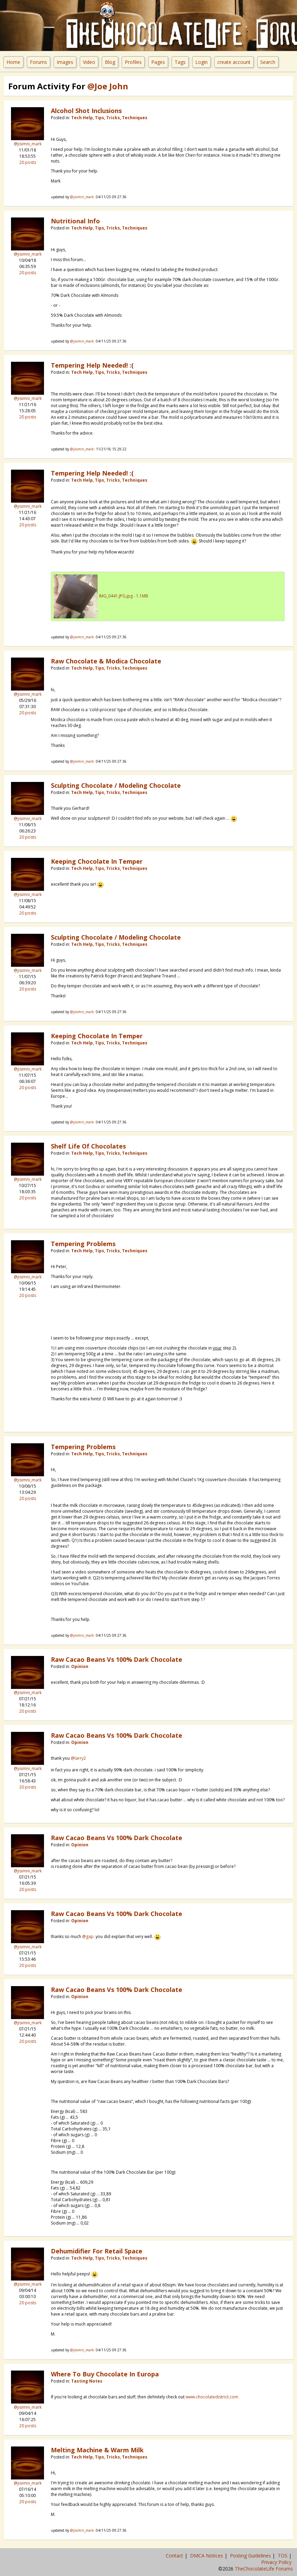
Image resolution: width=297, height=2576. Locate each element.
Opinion (79, 1666)
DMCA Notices (207, 2555)
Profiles (133, 62)
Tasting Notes (86, 2381)
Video (89, 62)
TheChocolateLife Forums (264, 2568)
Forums (38, 62)
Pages (158, 62)
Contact (175, 2555)
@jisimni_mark (28, 144)
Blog (110, 62)
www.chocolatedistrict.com (212, 2397)
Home (13, 62)
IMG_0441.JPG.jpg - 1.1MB (123, 596)
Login (201, 62)
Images (65, 62)
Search (267, 62)
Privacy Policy (277, 2562)
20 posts (27, 162)
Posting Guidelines (251, 2555)
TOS (283, 2555)
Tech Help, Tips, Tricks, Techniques (109, 118)
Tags (180, 62)
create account (234, 62)
